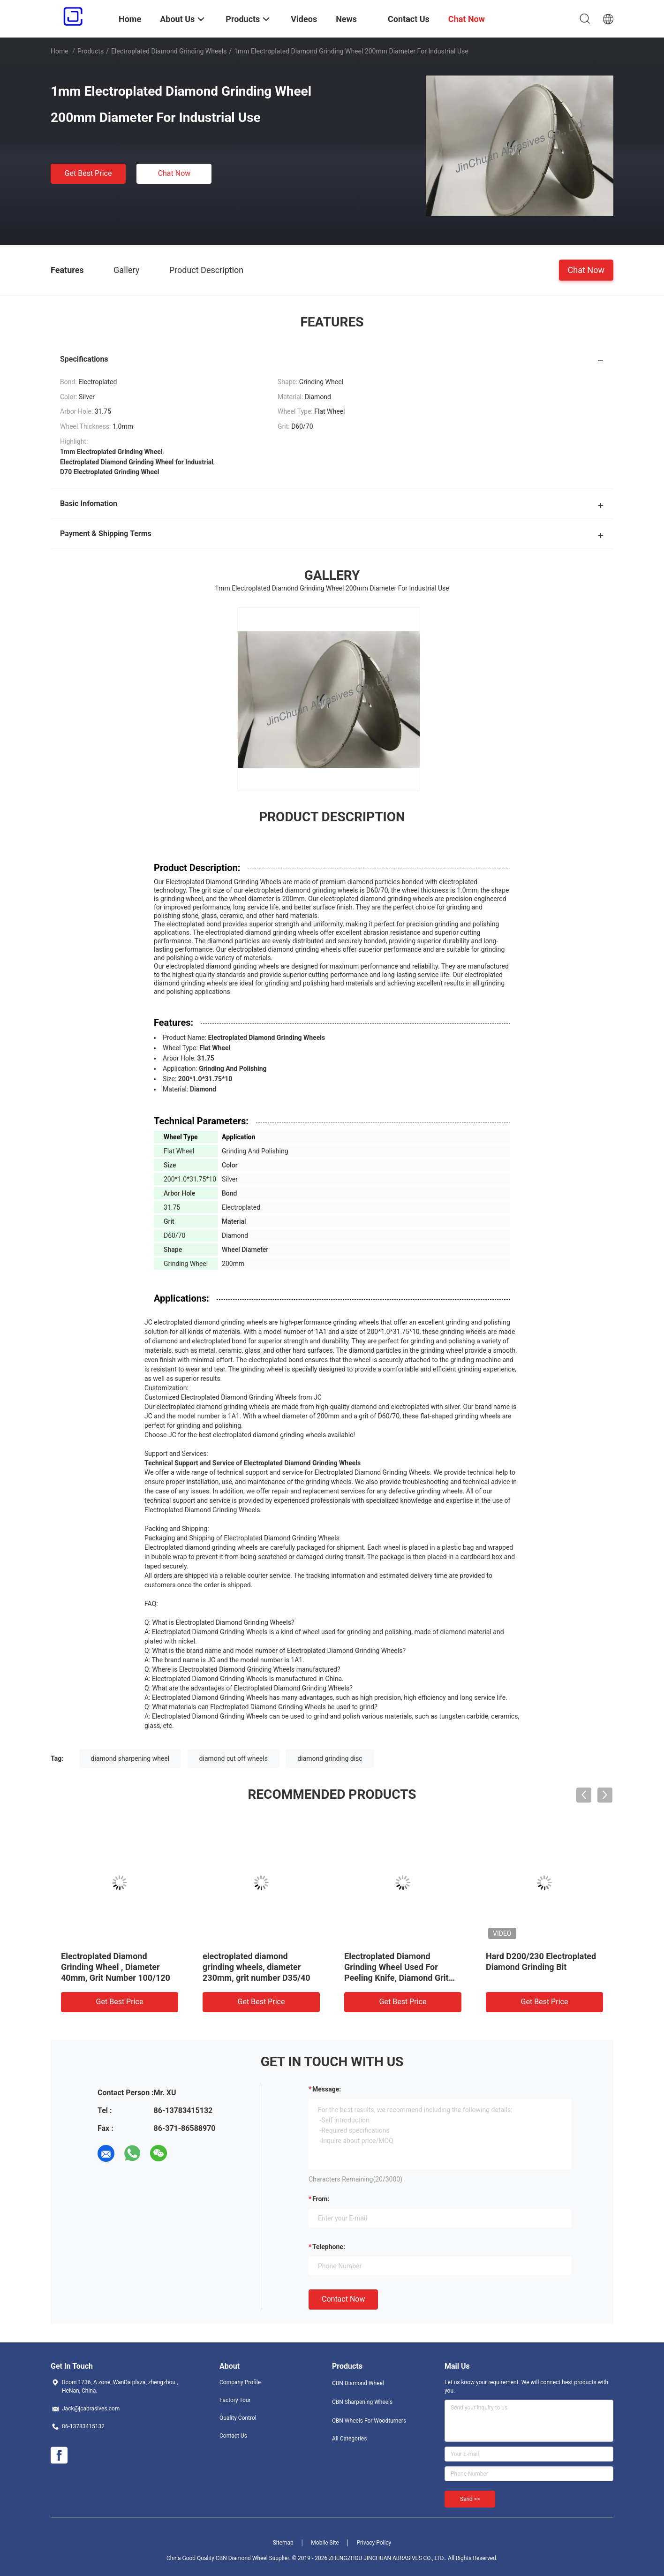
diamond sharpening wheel (130, 1758)
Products (90, 51)
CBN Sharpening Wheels (362, 2402)
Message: (326, 2089)
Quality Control (238, 2418)
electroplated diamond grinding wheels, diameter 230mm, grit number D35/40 (256, 1967)
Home (59, 51)
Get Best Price (88, 173)
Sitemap (283, 2542)
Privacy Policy (373, 2542)
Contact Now (343, 2299)
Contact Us (233, 2435)
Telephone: (328, 2246)
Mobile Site (325, 2542)
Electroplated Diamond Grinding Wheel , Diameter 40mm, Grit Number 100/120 (115, 1967)
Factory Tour (235, 2400)
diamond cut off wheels (233, 1758)
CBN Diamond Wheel (358, 2383)
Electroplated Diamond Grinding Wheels (169, 51)
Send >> (470, 2499)
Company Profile (240, 2382)
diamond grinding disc (329, 1758)
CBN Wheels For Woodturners (369, 2420)
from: (320, 2199)
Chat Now (174, 173)
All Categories (349, 2438)
